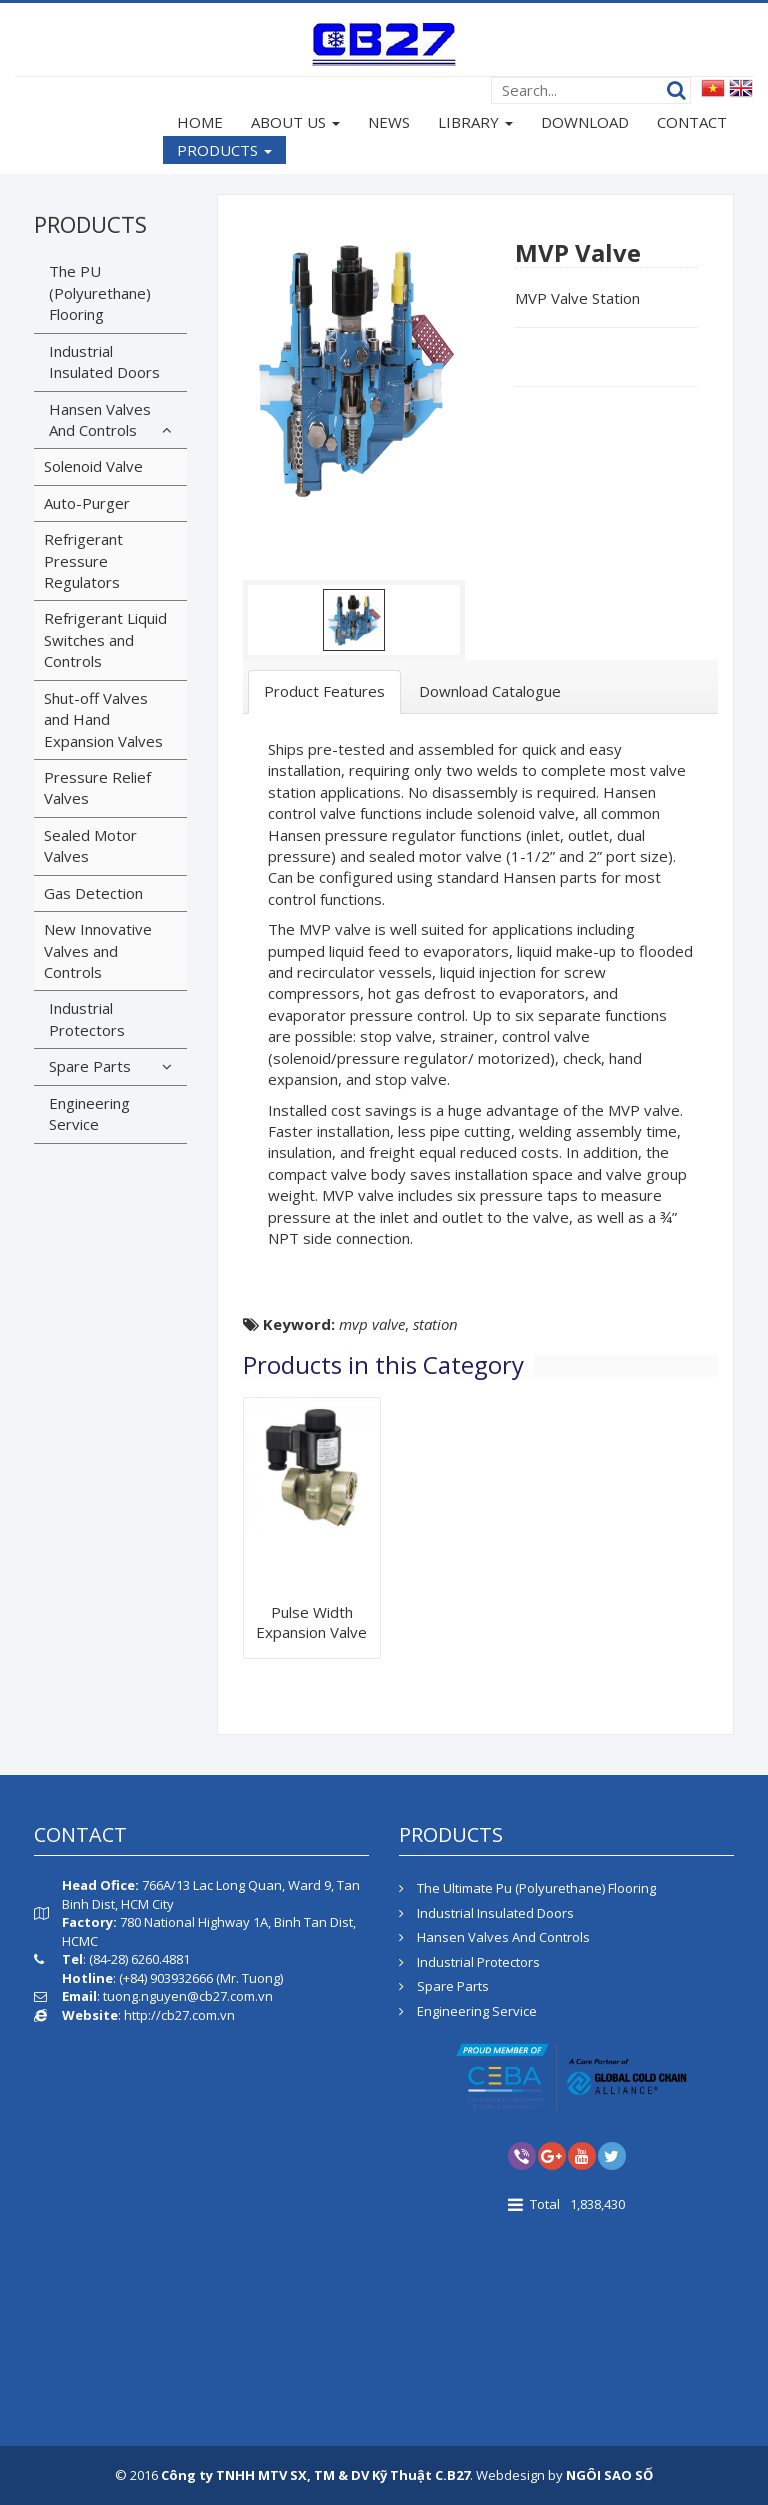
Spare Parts (90, 1066)
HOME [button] (200, 122)
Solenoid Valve (93, 466)
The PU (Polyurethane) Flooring (100, 292)
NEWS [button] (389, 122)
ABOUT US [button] (295, 124)
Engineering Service (89, 1113)
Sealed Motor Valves (90, 845)
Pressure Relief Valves (97, 787)
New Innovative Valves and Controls (98, 950)
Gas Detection (93, 893)
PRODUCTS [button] (224, 152)
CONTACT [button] (692, 122)
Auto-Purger (87, 503)
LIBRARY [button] (475, 124)
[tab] (324, 691)
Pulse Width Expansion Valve (311, 1622)
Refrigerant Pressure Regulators (83, 560)
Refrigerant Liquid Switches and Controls (105, 639)
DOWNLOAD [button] (585, 122)
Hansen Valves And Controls (100, 419)
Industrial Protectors (87, 1018)
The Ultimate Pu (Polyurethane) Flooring (527, 1888)
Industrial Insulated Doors (104, 361)
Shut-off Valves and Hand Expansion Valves (103, 719)
